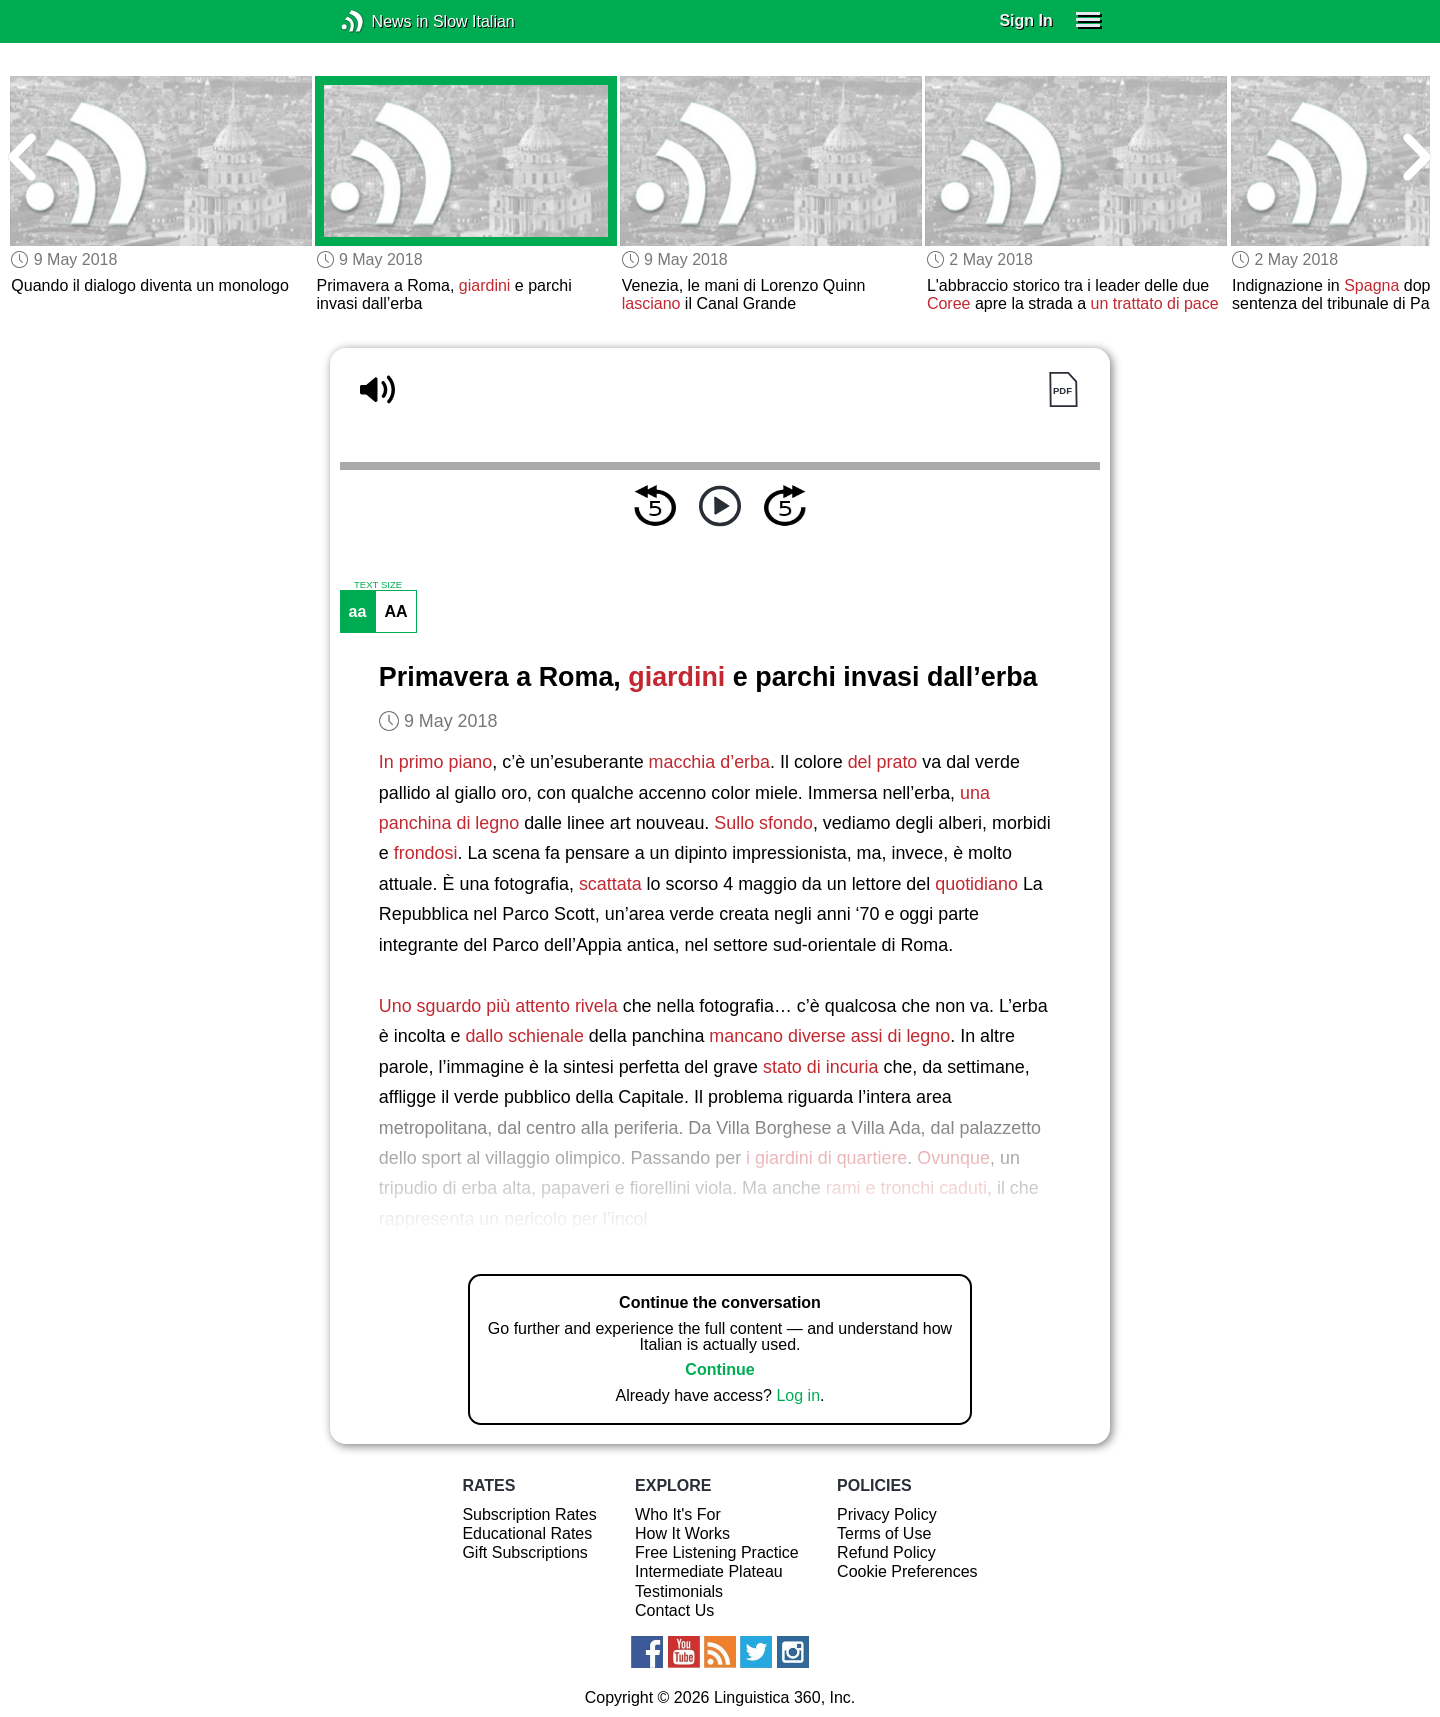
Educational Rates (527, 1533)
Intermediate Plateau (709, 1571)
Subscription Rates (529, 1514)
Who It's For (678, 1514)
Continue (719, 1369)
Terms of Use (884, 1533)
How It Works (682, 1533)
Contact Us (674, 1610)
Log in (798, 1395)
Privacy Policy (887, 1514)
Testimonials (679, 1591)
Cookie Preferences (907, 1571)
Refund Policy (886, 1552)
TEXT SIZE (378, 585)
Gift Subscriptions (524, 1552)
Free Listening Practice (717, 1552)
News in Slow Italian (382, 21)
